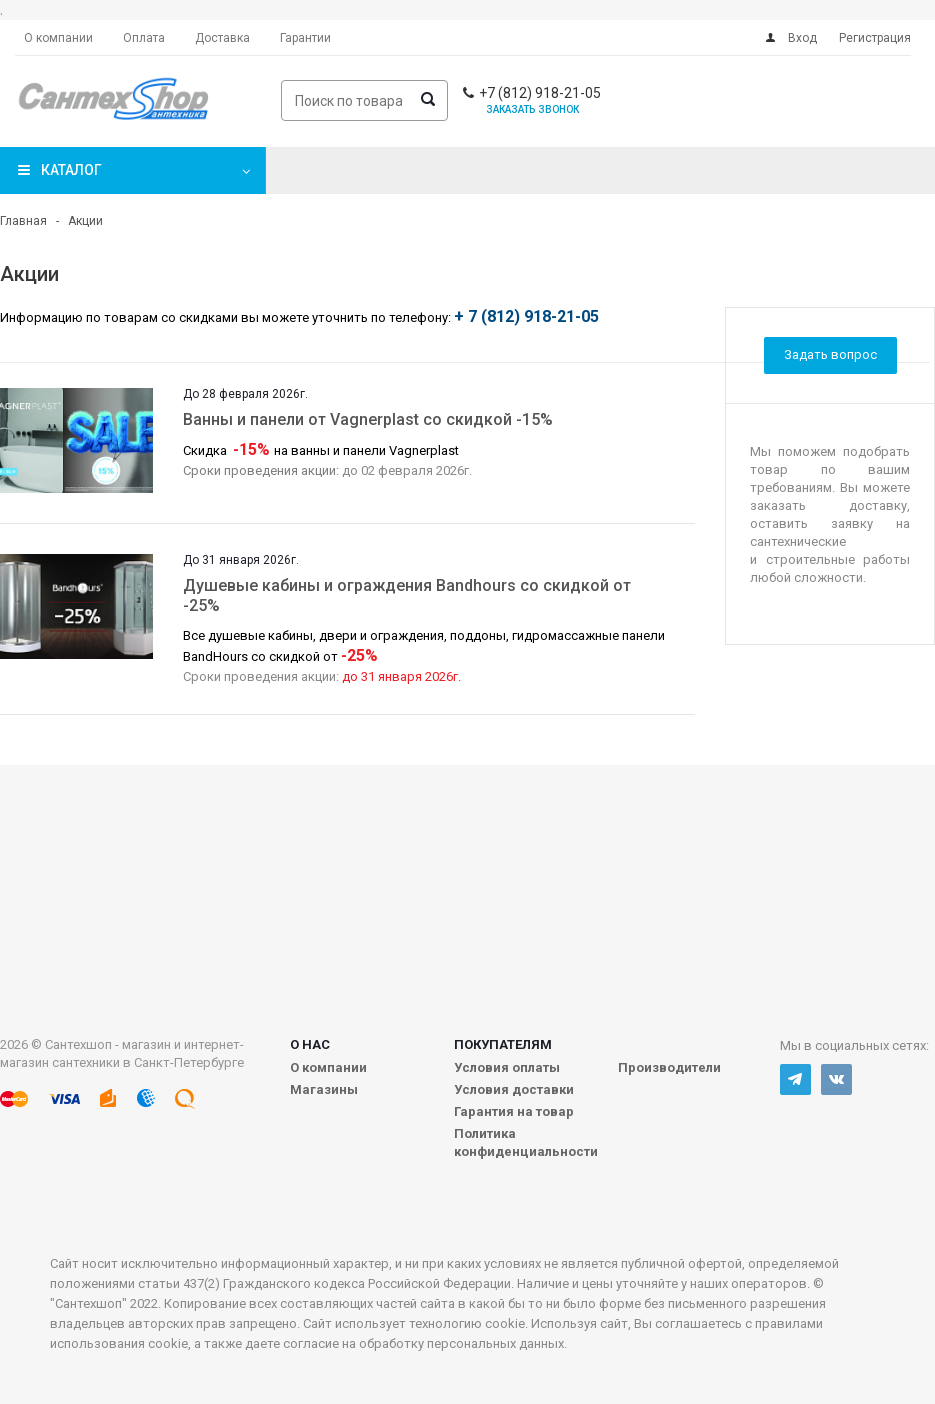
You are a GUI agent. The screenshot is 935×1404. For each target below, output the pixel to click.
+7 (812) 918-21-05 (540, 93)
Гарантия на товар (514, 1111)
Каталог (71, 170)
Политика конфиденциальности (526, 1142)
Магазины (324, 1089)
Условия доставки (514, 1089)
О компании (328, 1067)
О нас (310, 1044)
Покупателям (503, 1044)
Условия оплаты (507, 1067)
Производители (669, 1067)
